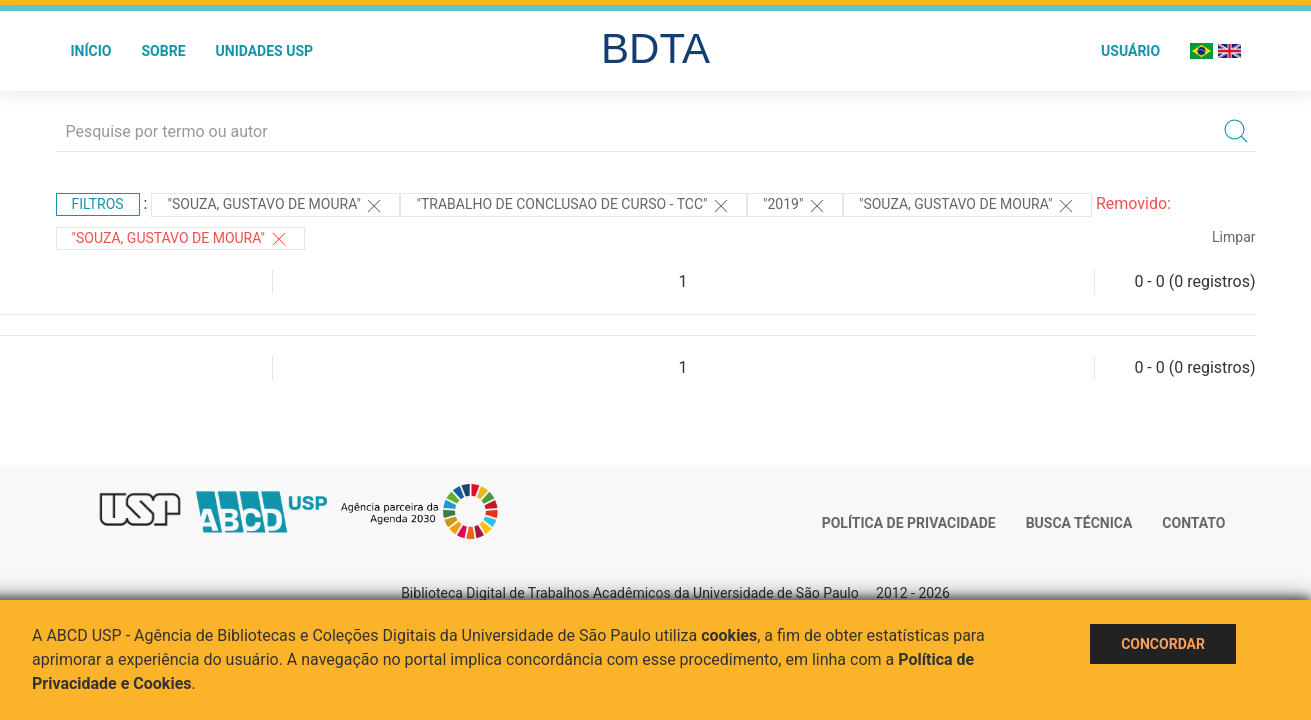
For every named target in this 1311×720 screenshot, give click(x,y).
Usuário (1130, 51)
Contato (1193, 523)
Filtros (98, 204)
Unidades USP (265, 51)
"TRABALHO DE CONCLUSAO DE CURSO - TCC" (573, 206)
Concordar (1163, 644)
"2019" (795, 206)
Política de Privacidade (909, 523)
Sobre (163, 51)
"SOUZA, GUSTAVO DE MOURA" (180, 239)
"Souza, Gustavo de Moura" (275, 206)
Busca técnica (1079, 523)
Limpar (1233, 237)
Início (91, 51)
